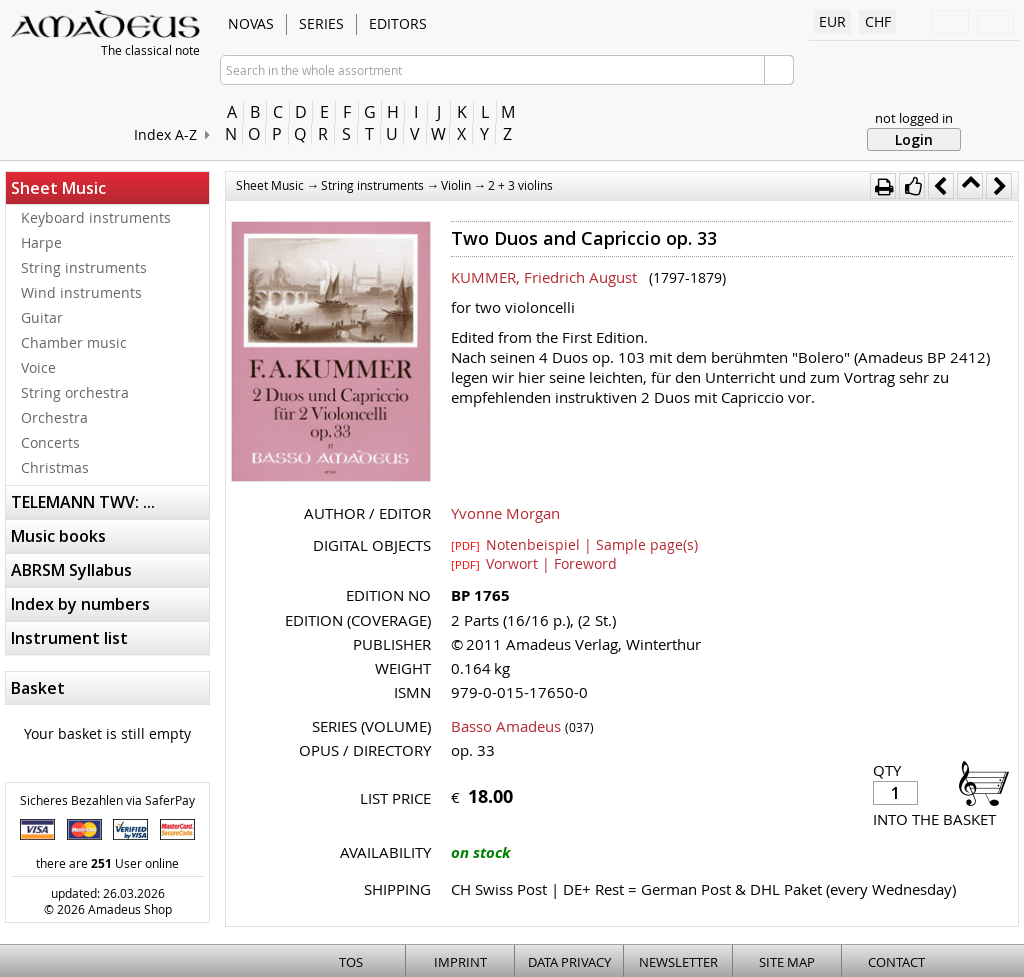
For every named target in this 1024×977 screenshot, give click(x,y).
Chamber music (74, 342)
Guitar (42, 317)
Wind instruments (81, 292)
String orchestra (75, 392)
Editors (398, 23)
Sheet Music (58, 188)
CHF (878, 21)
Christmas (55, 467)
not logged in (914, 118)
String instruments (84, 267)
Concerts (50, 442)
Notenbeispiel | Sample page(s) (574, 544)
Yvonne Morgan (505, 513)
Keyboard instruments (96, 217)
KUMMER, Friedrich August (544, 277)
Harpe (41, 242)
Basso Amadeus (506, 726)
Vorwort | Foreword (534, 563)
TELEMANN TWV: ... (83, 502)
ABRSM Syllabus (71, 570)
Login (914, 139)
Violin (456, 185)
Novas (251, 23)
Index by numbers (80, 604)
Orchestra (54, 417)
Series (321, 23)
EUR (832, 21)
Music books (58, 536)
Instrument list (69, 638)
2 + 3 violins (520, 185)
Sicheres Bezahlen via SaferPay (107, 800)
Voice (38, 367)
